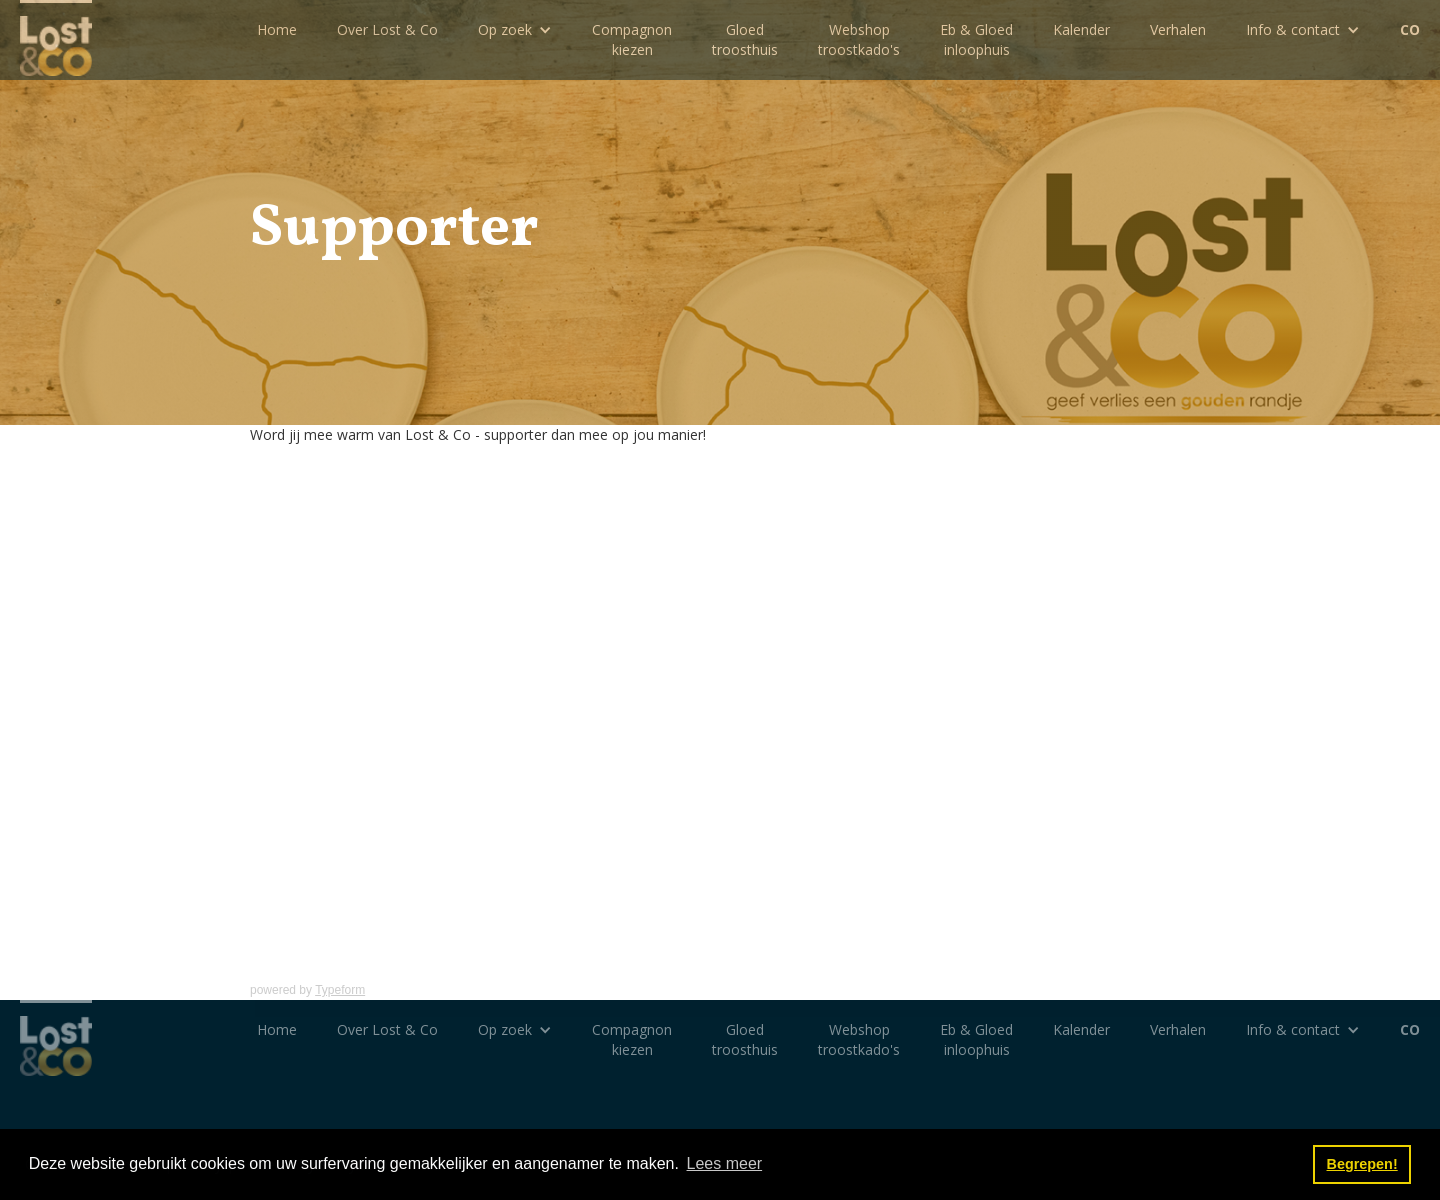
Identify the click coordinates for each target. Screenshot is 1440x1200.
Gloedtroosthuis (745, 39)
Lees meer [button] (725, 1163)
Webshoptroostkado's (859, 39)
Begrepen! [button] (1362, 1164)
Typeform (340, 990)
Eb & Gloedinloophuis (976, 39)
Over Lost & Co (387, 29)
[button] (515, 30)
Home (277, 29)
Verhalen (1178, 29)
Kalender (1081, 29)
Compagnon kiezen (632, 39)
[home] (56, 38)
